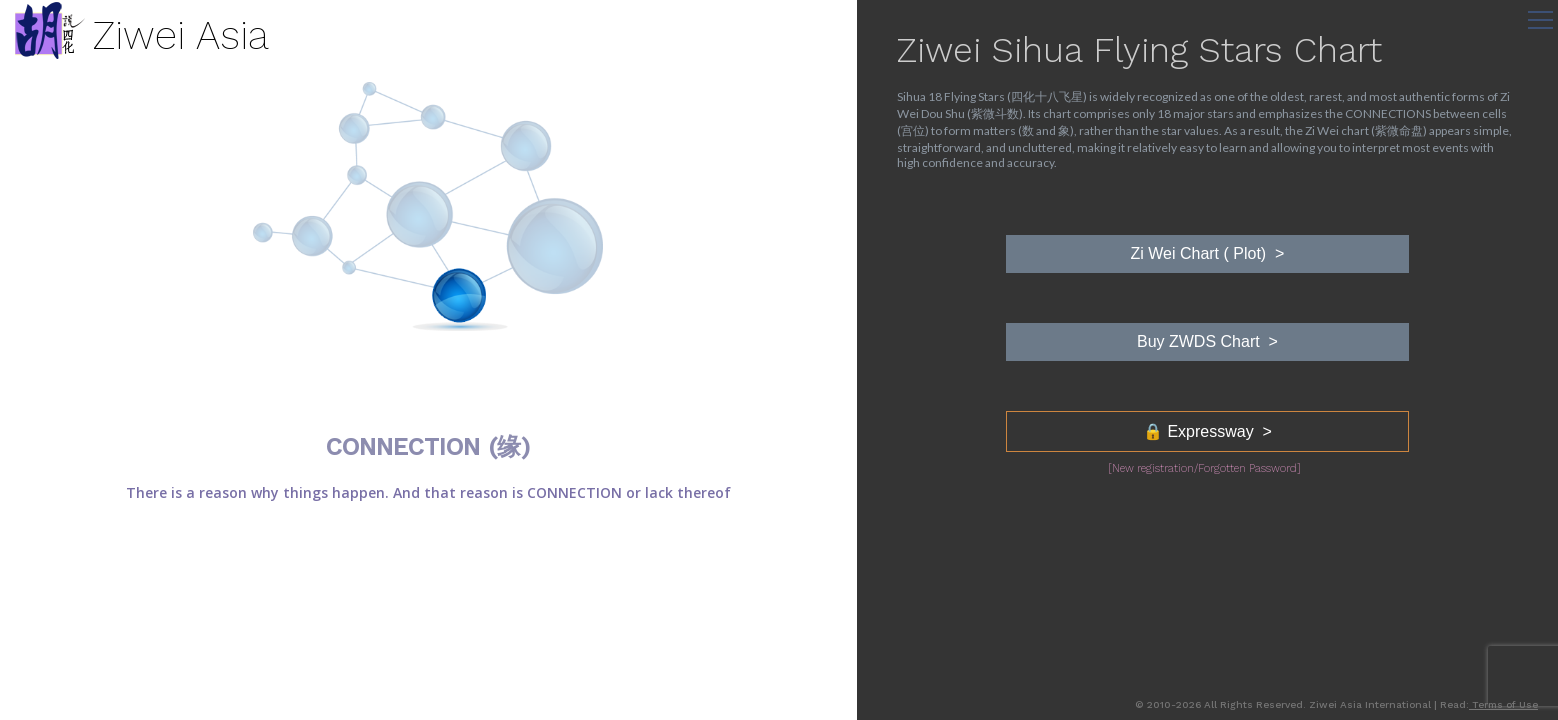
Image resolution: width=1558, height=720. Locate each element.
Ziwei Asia (181, 35)
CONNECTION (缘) (428, 447)
